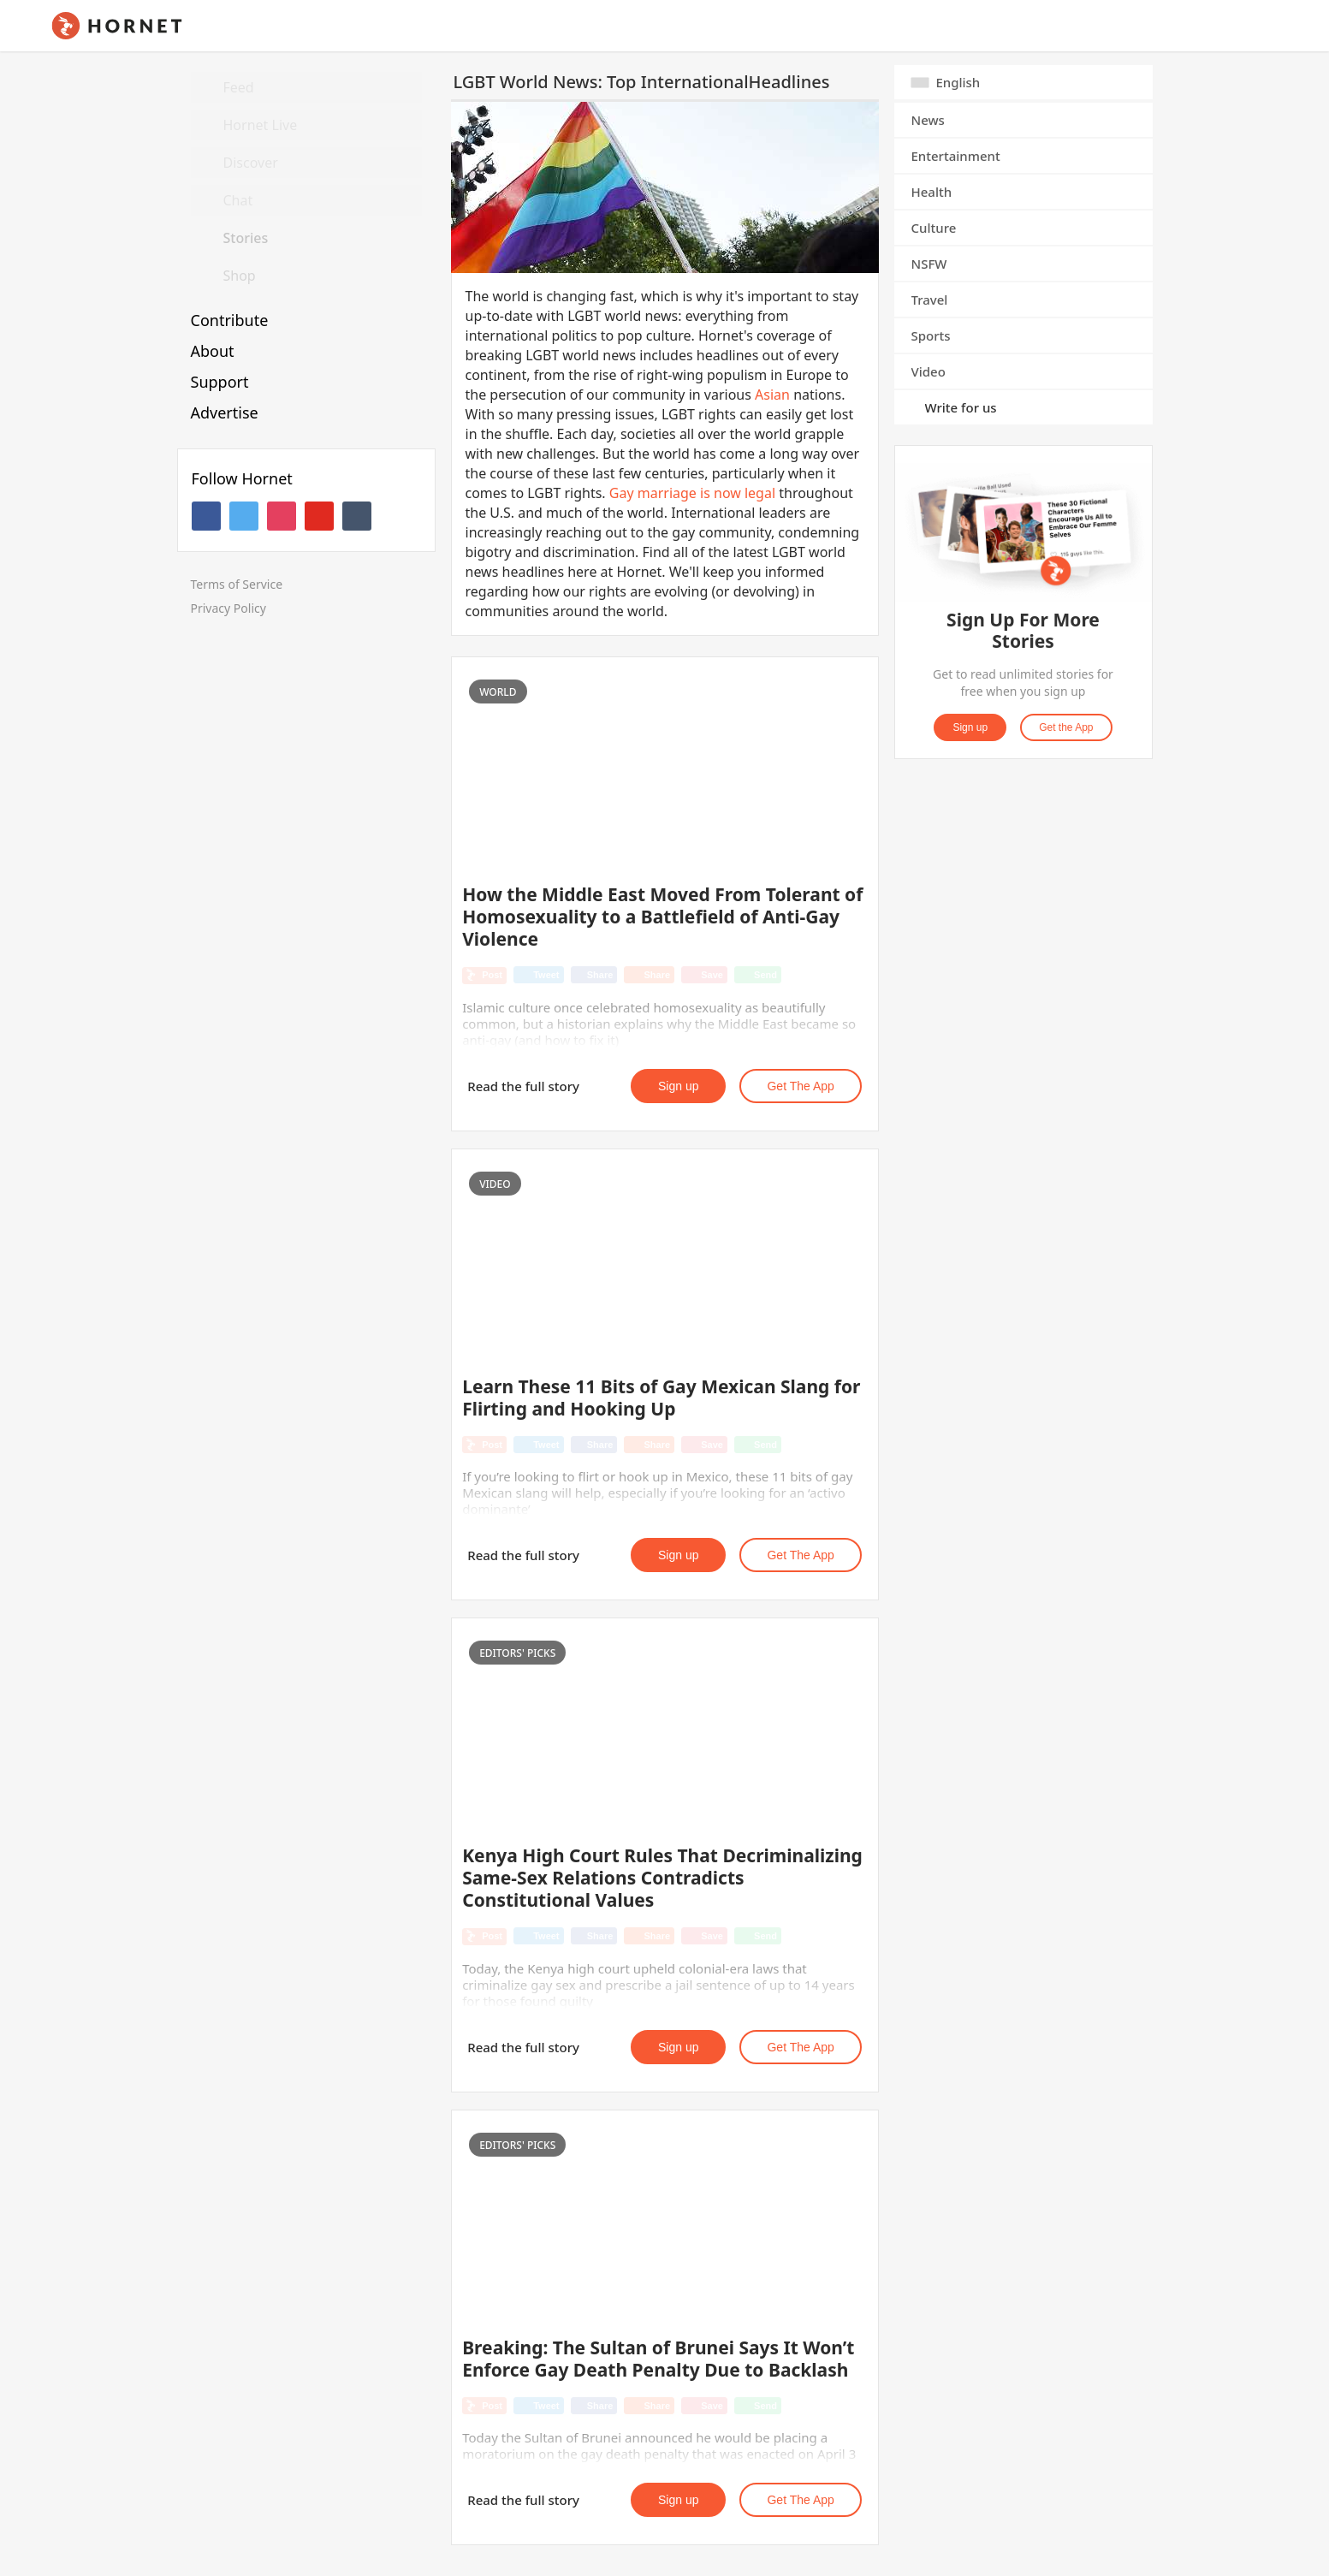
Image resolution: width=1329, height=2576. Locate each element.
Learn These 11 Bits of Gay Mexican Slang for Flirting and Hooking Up (661, 1397)
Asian (772, 394)
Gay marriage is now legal (692, 493)
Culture (934, 227)
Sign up (678, 1086)
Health (931, 191)
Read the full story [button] (523, 1086)
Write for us (961, 407)
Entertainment (955, 155)
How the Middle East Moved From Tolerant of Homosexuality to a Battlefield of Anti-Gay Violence (662, 916)
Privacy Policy (228, 608)
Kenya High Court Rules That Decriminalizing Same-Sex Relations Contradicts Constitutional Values (662, 1877)
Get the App (800, 1086)
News (928, 119)
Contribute (230, 320)
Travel (929, 299)
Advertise (224, 412)
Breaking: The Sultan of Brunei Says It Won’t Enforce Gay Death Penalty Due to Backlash (658, 2358)
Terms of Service (237, 584)
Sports (931, 335)
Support (220, 381)
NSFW (929, 263)
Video (928, 371)
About (212, 351)
